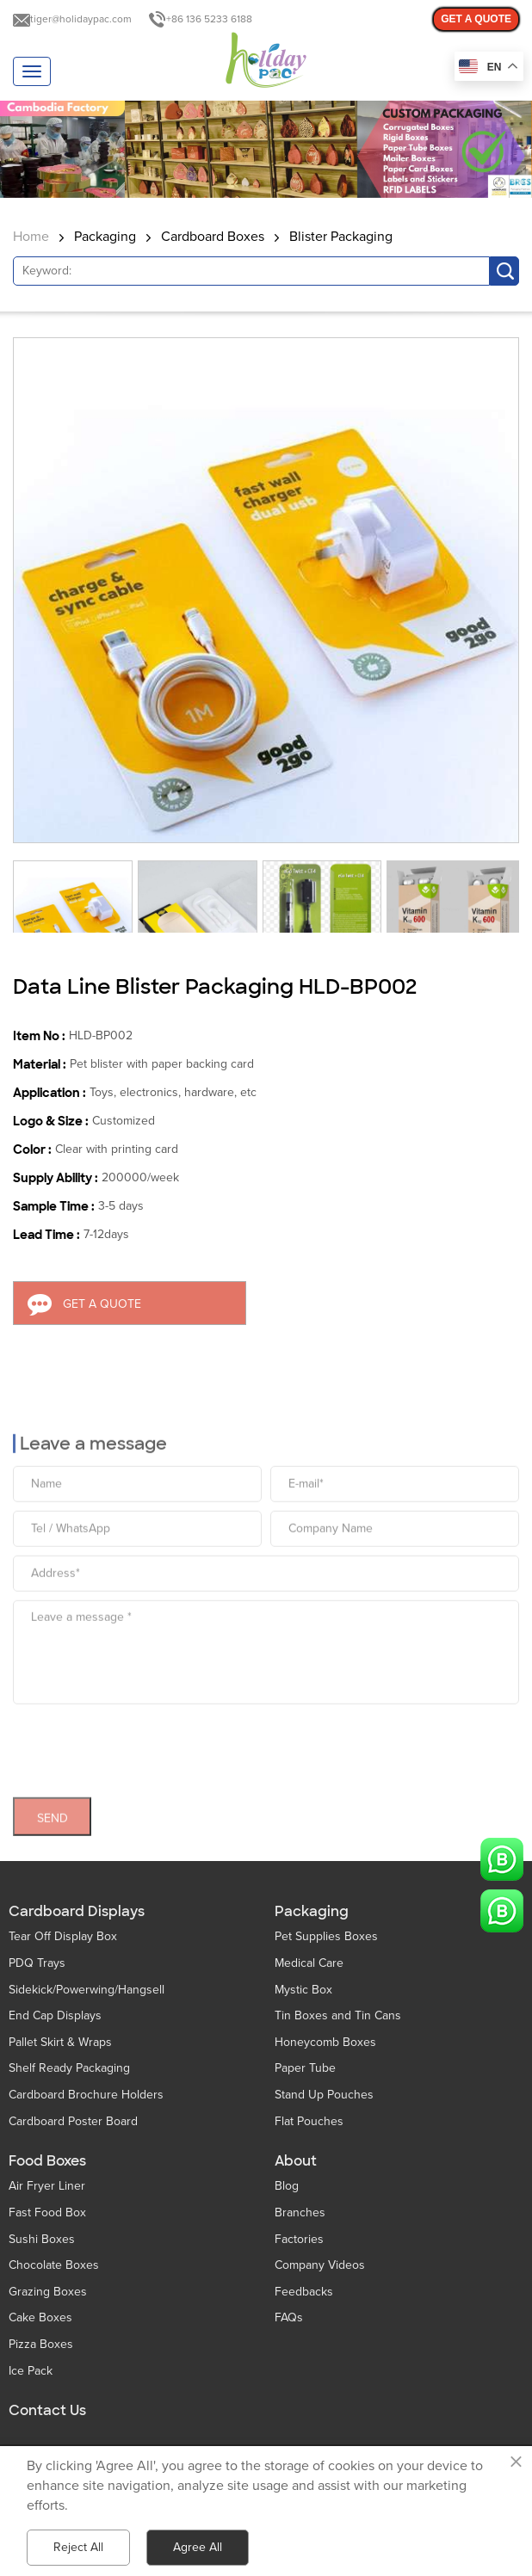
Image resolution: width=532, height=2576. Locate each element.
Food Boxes (47, 2161)
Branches (300, 2212)
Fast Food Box (47, 2212)
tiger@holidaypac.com (81, 19)
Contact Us (47, 2411)
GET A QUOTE (476, 19)
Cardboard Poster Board (73, 2121)
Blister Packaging (341, 236)
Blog (287, 2186)
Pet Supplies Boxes (326, 1936)
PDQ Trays (37, 1963)
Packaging (105, 236)
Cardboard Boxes (212, 236)
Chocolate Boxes (54, 2265)
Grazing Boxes (48, 2291)
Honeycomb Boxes (325, 2042)
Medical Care (309, 1963)
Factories (299, 2239)
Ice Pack (31, 2370)
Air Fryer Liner (47, 2186)
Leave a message (93, 1438)
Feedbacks (304, 2291)
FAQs (289, 2317)
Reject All (78, 2547)
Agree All (197, 2547)
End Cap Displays (55, 2015)
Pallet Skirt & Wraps (60, 2042)
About (296, 2161)
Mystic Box (303, 1989)
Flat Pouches (309, 2121)
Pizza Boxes (41, 2344)
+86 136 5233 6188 (209, 19)
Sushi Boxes (42, 2239)
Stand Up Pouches (324, 2094)
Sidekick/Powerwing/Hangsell (86, 1989)
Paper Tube (305, 2068)
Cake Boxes (40, 2317)
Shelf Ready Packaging (69, 2068)
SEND (52, 1813)
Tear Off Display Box (63, 1936)
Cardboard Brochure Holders (86, 2094)
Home (31, 236)
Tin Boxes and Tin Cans (338, 2015)
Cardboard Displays (77, 1912)
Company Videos (320, 2265)
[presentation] (144, 1741)
